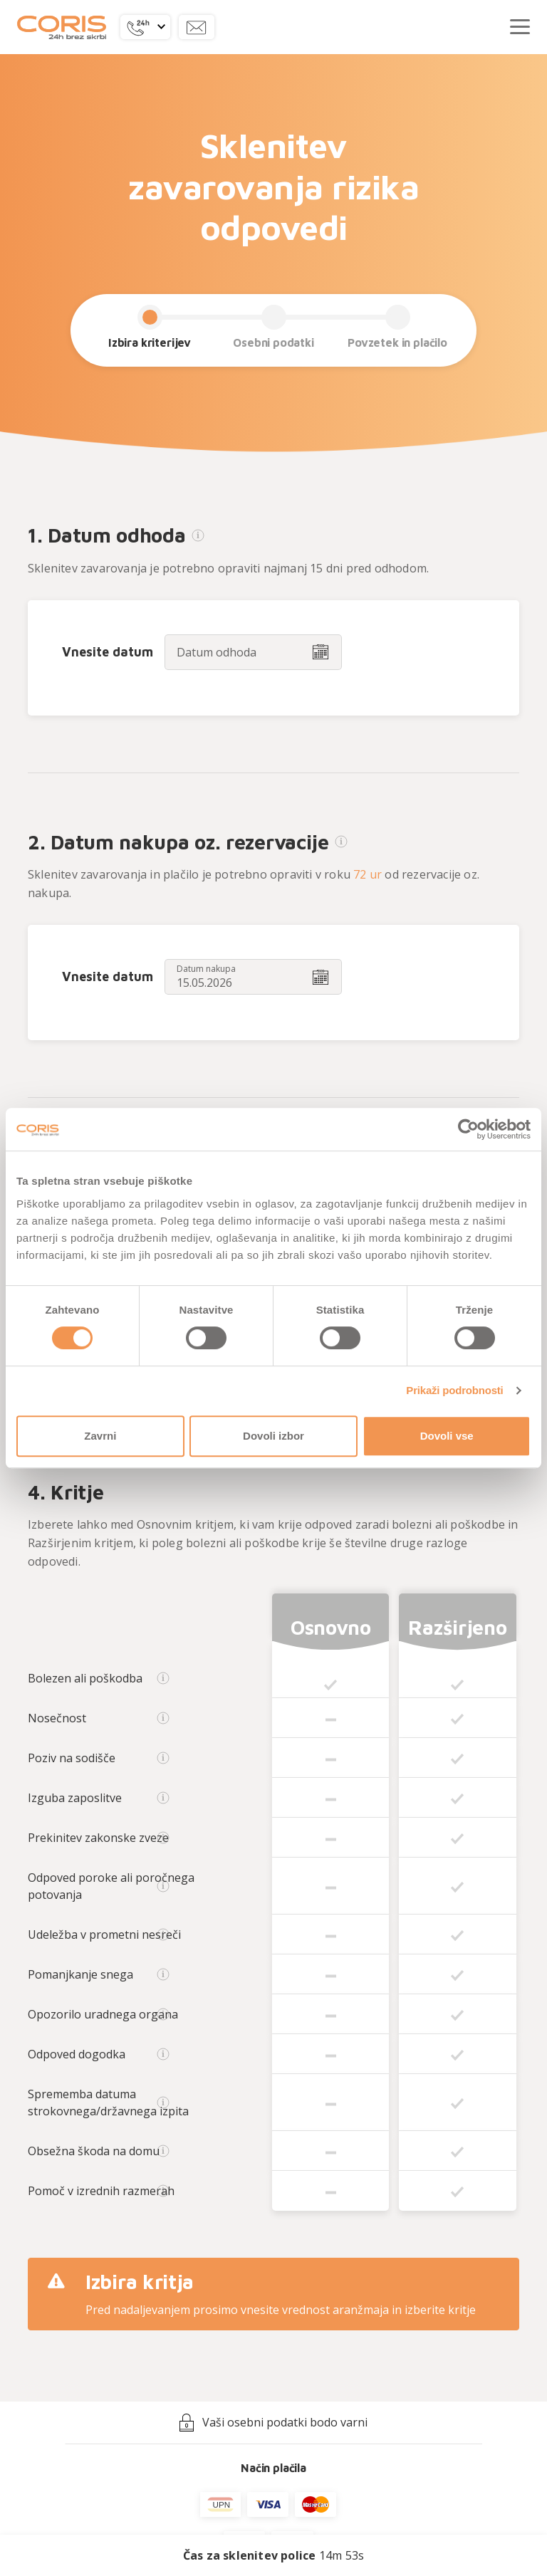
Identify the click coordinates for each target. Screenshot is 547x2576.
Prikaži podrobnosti (454, 1390)
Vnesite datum (107, 652)
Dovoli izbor (273, 1436)
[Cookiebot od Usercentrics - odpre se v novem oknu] (468, 1129)
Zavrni (100, 1436)
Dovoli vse (447, 1436)
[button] (145, 27)
